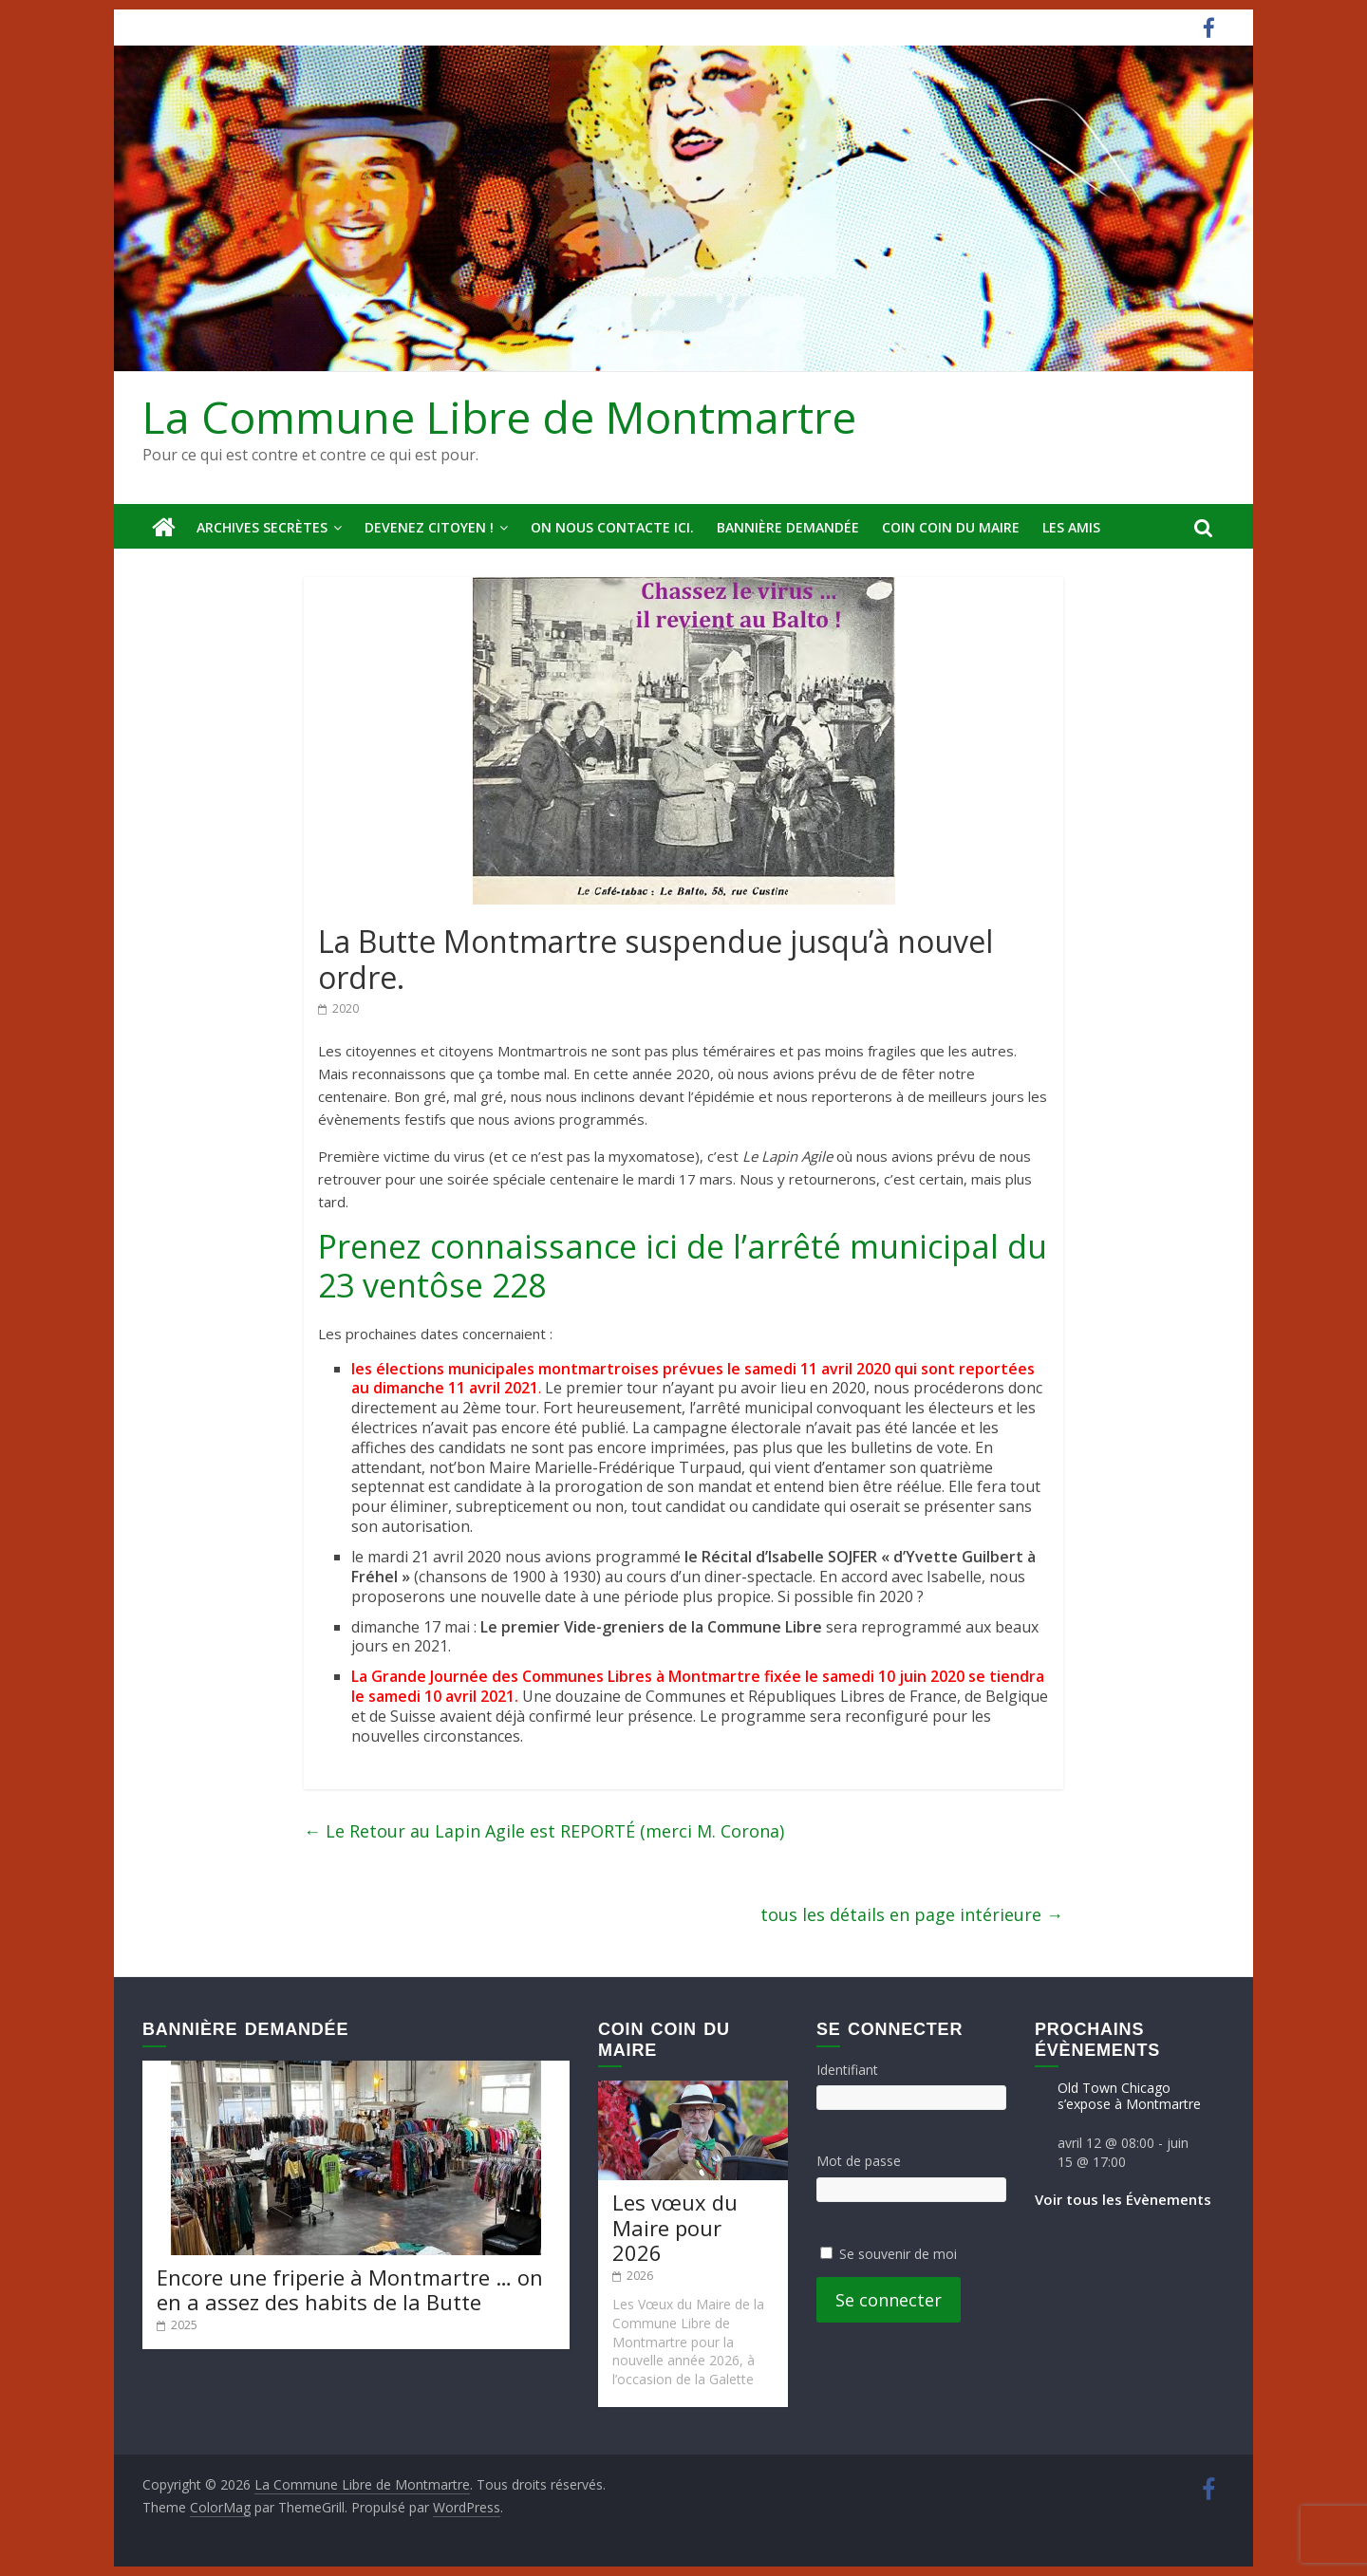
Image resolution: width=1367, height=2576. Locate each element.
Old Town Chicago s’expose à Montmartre (1129, 2096)
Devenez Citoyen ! (429, 527)
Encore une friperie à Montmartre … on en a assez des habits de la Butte (350, 2289)
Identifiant (847, 2070)
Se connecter (888, 2299)
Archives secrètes (262, 527)
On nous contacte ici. (612, 527)
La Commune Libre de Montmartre (499, 416)
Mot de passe (858, 2161)
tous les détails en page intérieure (911, 1914)
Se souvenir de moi (898, 2254)
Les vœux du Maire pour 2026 (675, 2227)
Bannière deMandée (788, 527)
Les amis (1071, 527)
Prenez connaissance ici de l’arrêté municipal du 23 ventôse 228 (682, 1265)
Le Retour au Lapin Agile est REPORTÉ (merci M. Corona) (544, 1831)
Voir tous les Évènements (1123, 2199)
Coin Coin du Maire (951, 527)
